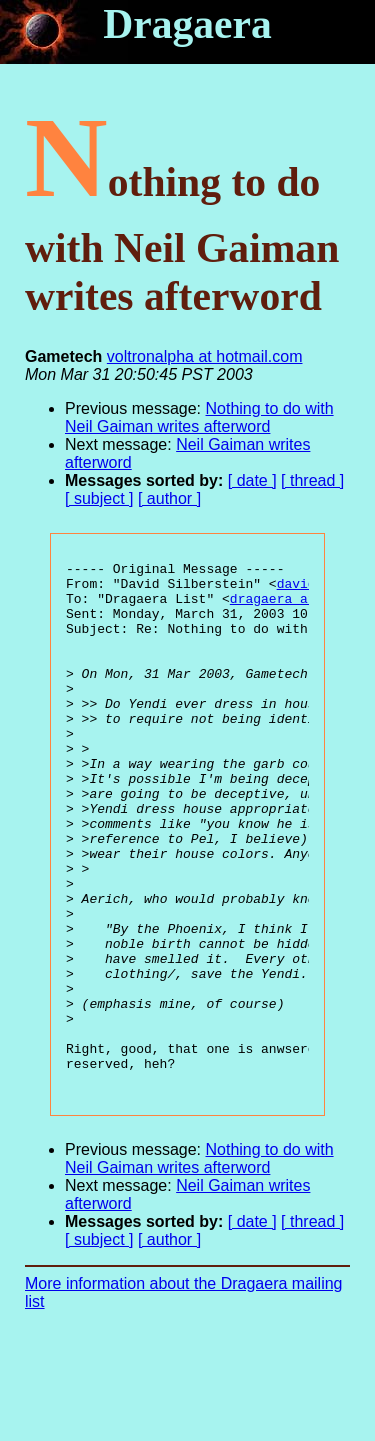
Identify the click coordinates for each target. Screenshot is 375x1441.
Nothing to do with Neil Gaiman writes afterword (199, 417)
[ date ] (252, 480)
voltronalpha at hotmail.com (205, 356)
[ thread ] (312, 480)
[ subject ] (99, 498)
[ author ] (169, 498)
